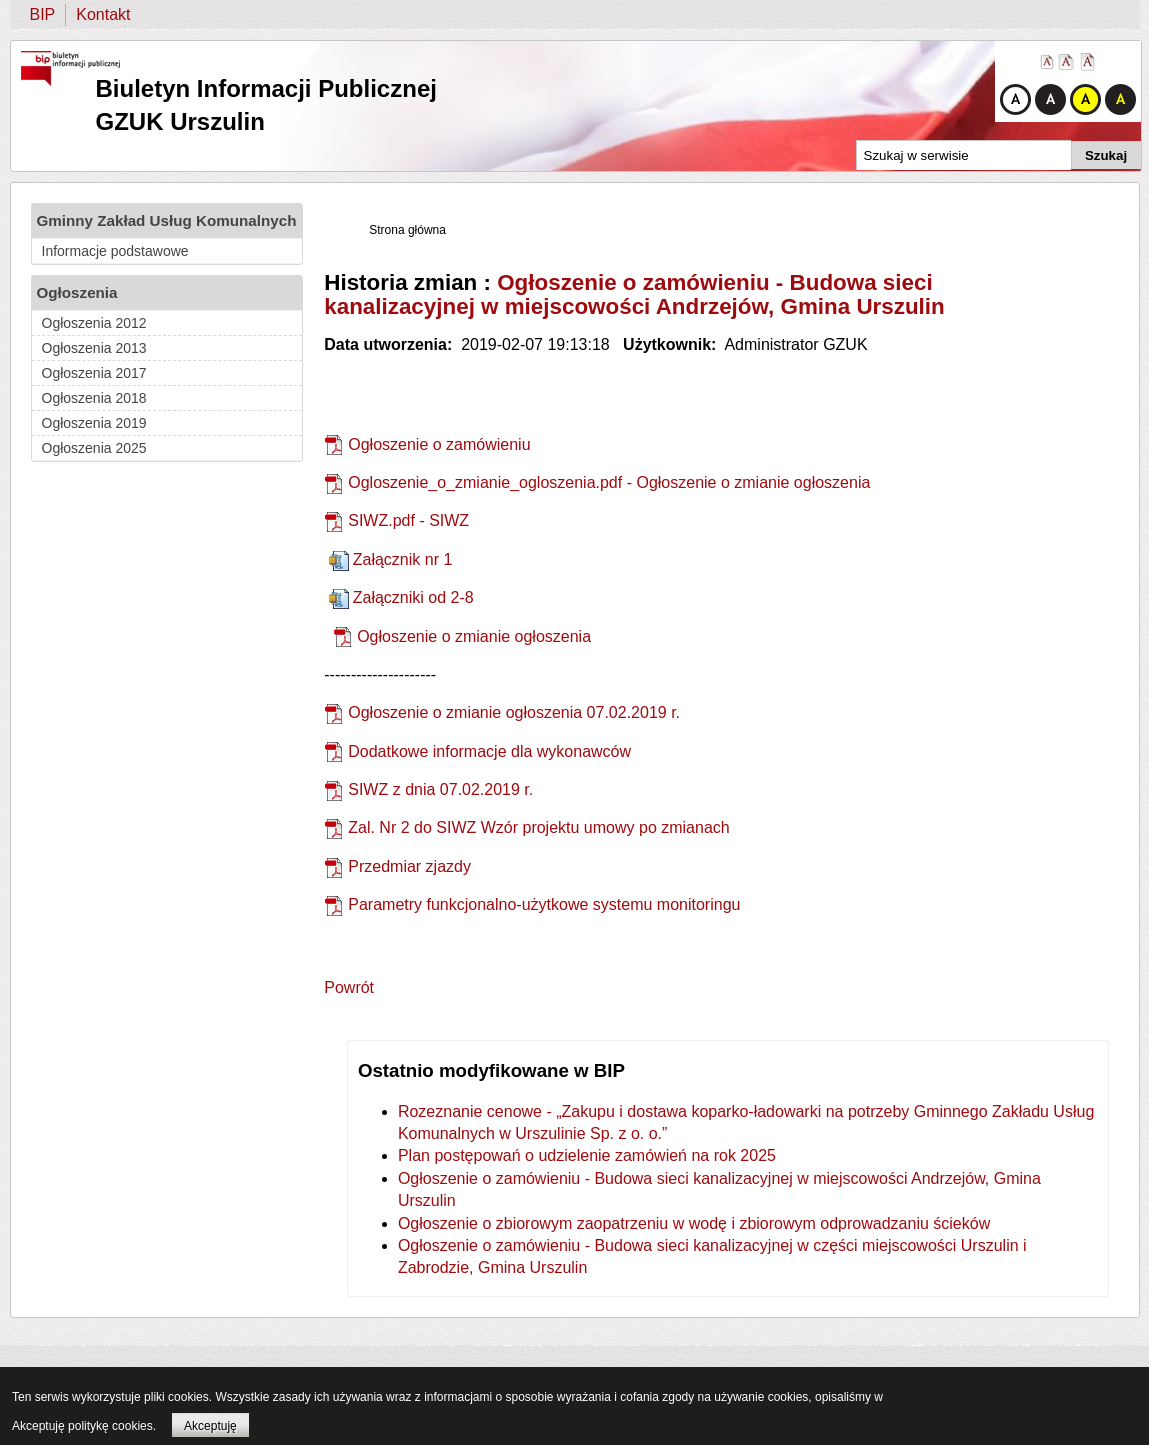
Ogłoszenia (77, 292)
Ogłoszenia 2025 (94, 448)
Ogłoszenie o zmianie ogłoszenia (474, 636)
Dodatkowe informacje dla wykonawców (489, 751)
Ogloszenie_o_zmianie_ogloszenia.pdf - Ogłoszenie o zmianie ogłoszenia (609, 482)
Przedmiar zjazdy (409, 866)
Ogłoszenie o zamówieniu (439, 444)
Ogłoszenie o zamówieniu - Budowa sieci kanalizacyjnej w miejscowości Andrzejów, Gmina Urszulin (634, 294)
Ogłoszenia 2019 (94, 423)
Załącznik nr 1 (403, 559)
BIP (43, 14)
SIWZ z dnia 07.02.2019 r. (440, 789)
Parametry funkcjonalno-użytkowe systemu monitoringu (544, 904)
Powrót (349, 987)
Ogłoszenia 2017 (94, 373)
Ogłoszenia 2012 (94, 323)
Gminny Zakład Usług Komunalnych (167, 220)
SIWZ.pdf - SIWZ (408, 520)
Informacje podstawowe (115, 251)
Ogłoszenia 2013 (94, 348)
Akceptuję (210, 1426)
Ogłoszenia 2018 (94, 398)
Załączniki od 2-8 (413, 597)
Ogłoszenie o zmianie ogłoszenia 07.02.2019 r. (514, 712)
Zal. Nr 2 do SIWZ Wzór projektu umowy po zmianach (538, 827)
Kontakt (103, 14)
